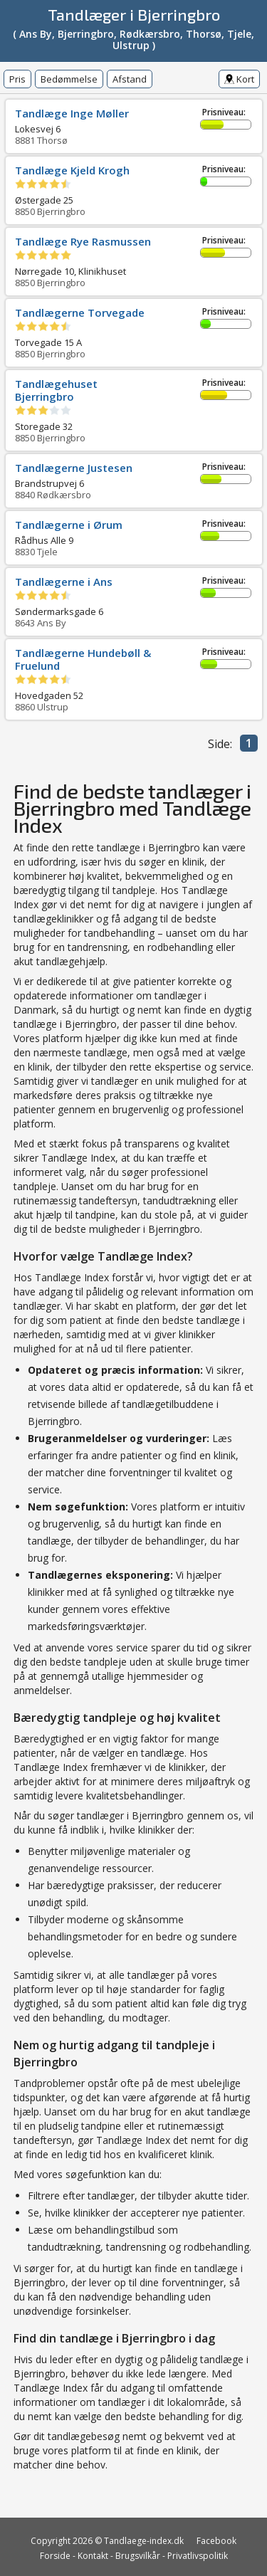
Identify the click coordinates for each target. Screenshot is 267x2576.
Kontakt (93, 2556)
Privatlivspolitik (197, 2556)
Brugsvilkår (137, 2556)
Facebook (216, 2541)
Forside (55, 2556)
